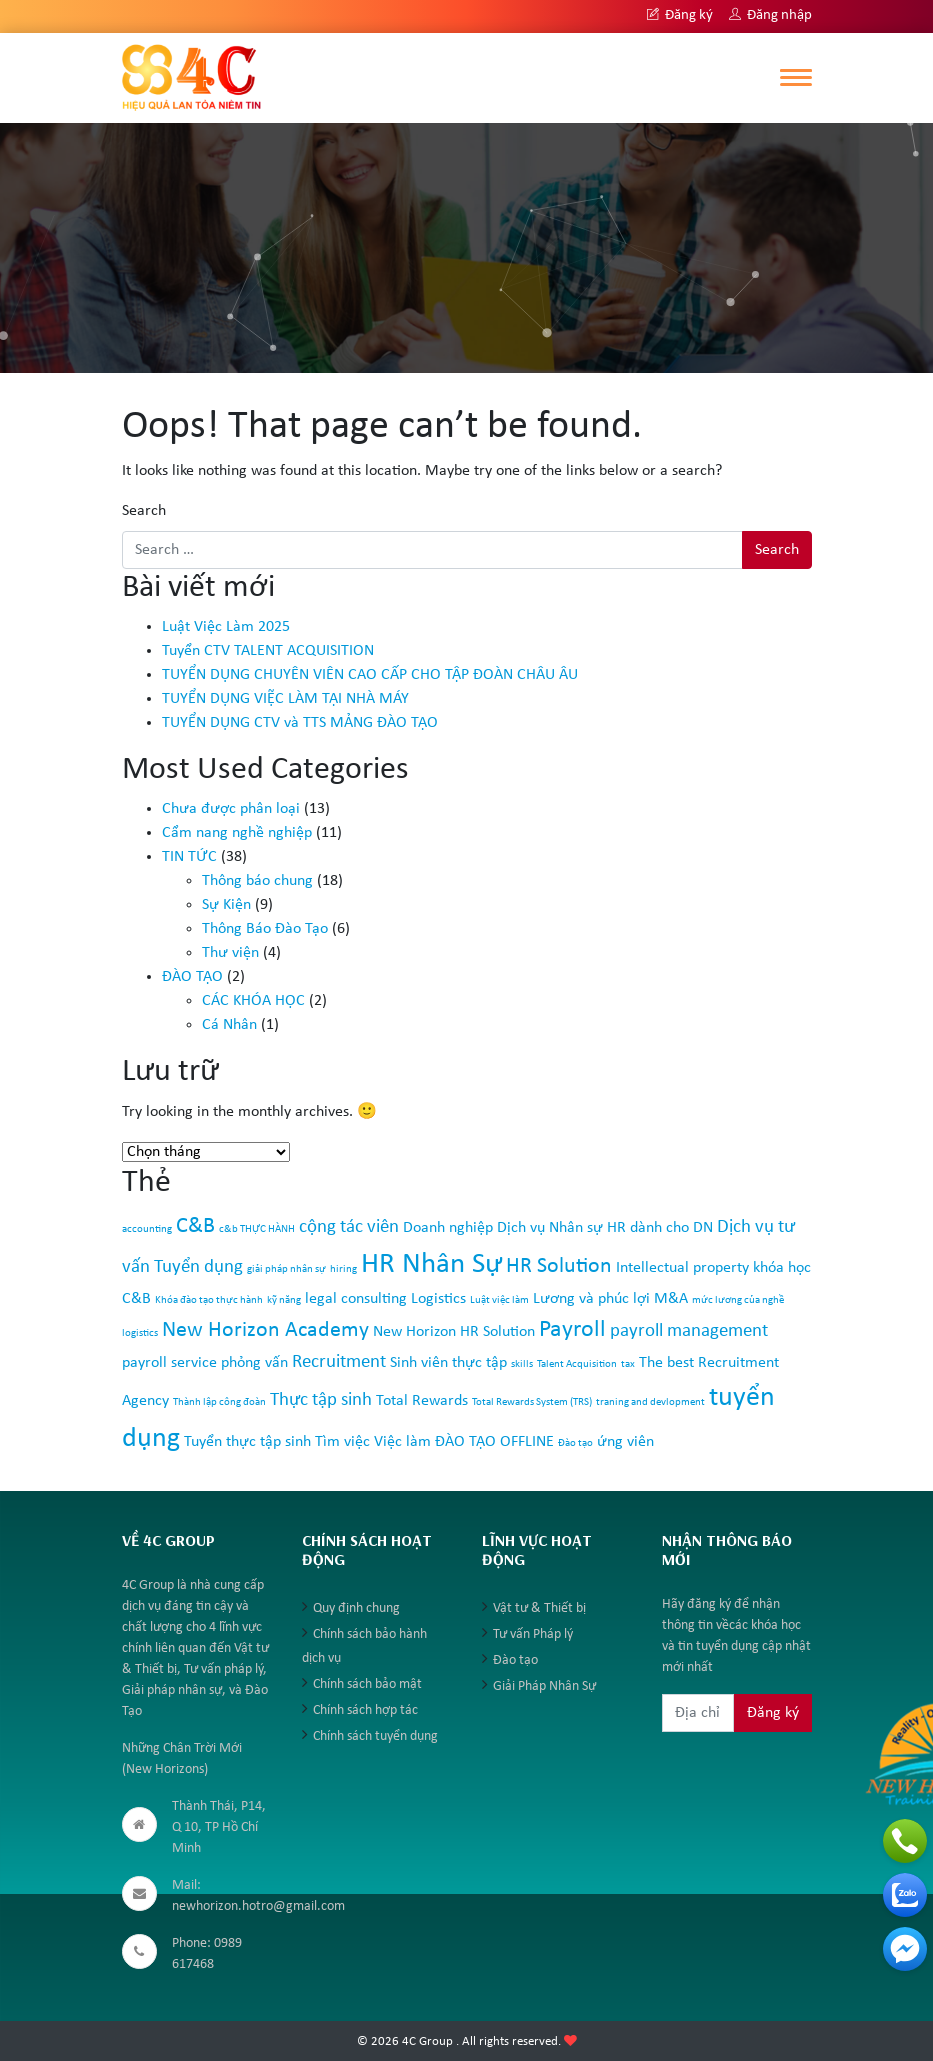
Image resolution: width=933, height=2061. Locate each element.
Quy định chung (356, 1608)
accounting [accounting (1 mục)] (147, 1229)
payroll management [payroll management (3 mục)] (689, 1331)
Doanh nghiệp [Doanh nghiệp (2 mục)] (448, 1228)
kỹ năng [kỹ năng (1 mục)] (284, 1300)
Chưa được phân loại (231, 809)
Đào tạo (515, 1660)
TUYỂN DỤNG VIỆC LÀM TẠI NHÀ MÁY (285, 699)
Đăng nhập (770, 15)
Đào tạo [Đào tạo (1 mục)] (575, 1443)
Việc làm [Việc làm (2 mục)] (402, 1442)
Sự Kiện (226, 905)
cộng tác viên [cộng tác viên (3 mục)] (349, 1227)
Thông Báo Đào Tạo (265, 929)
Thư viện (230, 953)
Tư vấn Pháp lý (533, 1634)
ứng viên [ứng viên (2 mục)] (625, 1442)
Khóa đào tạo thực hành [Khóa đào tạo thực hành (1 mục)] (209, 1300)
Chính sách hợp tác (365, 1710)
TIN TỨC (189, 857)
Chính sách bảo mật (367, 1684)
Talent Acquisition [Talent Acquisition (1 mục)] (577, 1364)
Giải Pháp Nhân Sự (544, 1686)
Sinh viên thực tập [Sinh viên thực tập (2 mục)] (448, 1363)
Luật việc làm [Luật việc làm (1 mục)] (499, 1300)
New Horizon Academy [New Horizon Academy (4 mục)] (265, 1330)
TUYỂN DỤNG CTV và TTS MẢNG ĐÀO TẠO (300, 723)
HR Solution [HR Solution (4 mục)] (559, 1266)
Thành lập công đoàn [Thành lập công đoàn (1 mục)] (219, 1402)
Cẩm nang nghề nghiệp (237, 833)
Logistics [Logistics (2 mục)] (438, 1299)
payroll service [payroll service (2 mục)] (169, 1363)
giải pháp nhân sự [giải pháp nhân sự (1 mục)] (286, 1269)
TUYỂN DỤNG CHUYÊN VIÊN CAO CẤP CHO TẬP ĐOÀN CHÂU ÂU (370, 675)
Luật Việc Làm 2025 (226, 627)
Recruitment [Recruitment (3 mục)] (339, 1362)
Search (144, 511)
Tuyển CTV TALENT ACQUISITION (268, 651)
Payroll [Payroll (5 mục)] (572, 1330)
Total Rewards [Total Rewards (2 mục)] (422, 1401)
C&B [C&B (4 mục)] (195, 1226)
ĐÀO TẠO (192, 977)
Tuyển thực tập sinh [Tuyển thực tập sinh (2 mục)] (247, 1442)
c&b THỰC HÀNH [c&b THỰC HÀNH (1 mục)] (257, 1229)
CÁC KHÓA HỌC (253, 1001)
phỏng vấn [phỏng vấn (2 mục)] (254, 1363)
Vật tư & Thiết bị (539, 1608)
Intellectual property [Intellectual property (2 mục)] (682, 1268)
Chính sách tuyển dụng (375, 1736)
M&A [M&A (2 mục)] (671, 1299)
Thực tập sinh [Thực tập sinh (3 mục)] (321, 1400)
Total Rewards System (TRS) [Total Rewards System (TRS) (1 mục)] (532, 1402)
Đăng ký (680, 15)
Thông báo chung (257, 881)
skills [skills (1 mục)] (522, 1364)
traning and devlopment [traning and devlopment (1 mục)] (650, 1402)
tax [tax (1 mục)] (628, 1364)
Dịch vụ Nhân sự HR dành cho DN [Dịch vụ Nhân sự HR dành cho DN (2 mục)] (605, 1228)
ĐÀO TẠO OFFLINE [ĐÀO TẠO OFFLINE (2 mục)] (494, 1442)
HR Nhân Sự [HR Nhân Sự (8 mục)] (431, 1264)
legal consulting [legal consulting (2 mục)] (356, 1299)
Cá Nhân (229, 1025)
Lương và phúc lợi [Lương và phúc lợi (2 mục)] (591, 1299)
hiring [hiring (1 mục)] (343, 1269)
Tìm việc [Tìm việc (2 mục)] (342, 1442)
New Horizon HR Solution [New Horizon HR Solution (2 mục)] (454, 1332)
